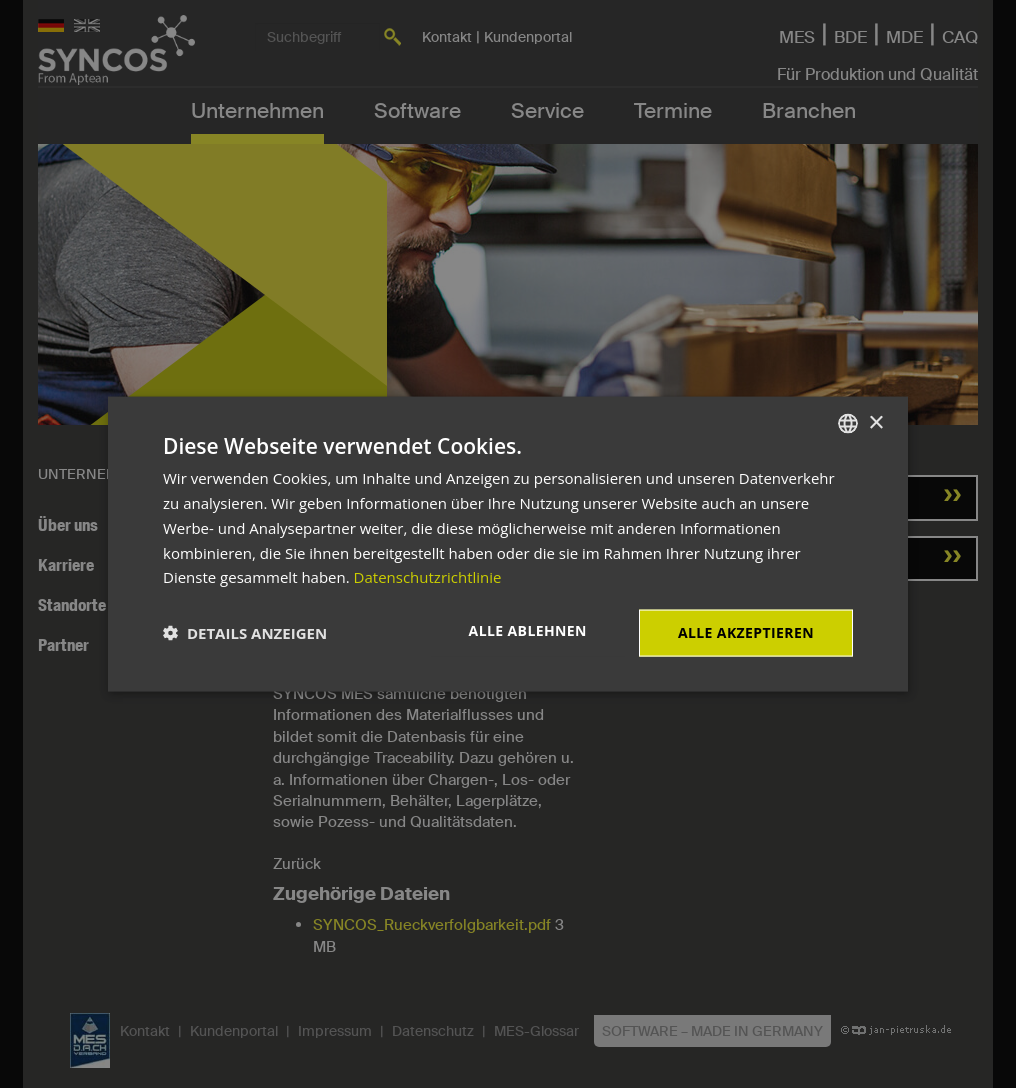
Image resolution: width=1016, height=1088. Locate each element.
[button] (245, 633)
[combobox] (848, 424)
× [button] (875, 422)
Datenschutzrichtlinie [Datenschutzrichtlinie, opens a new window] (428, 577)
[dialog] (508, 544)
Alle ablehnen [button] (528, 630)
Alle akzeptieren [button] (746, 632)
